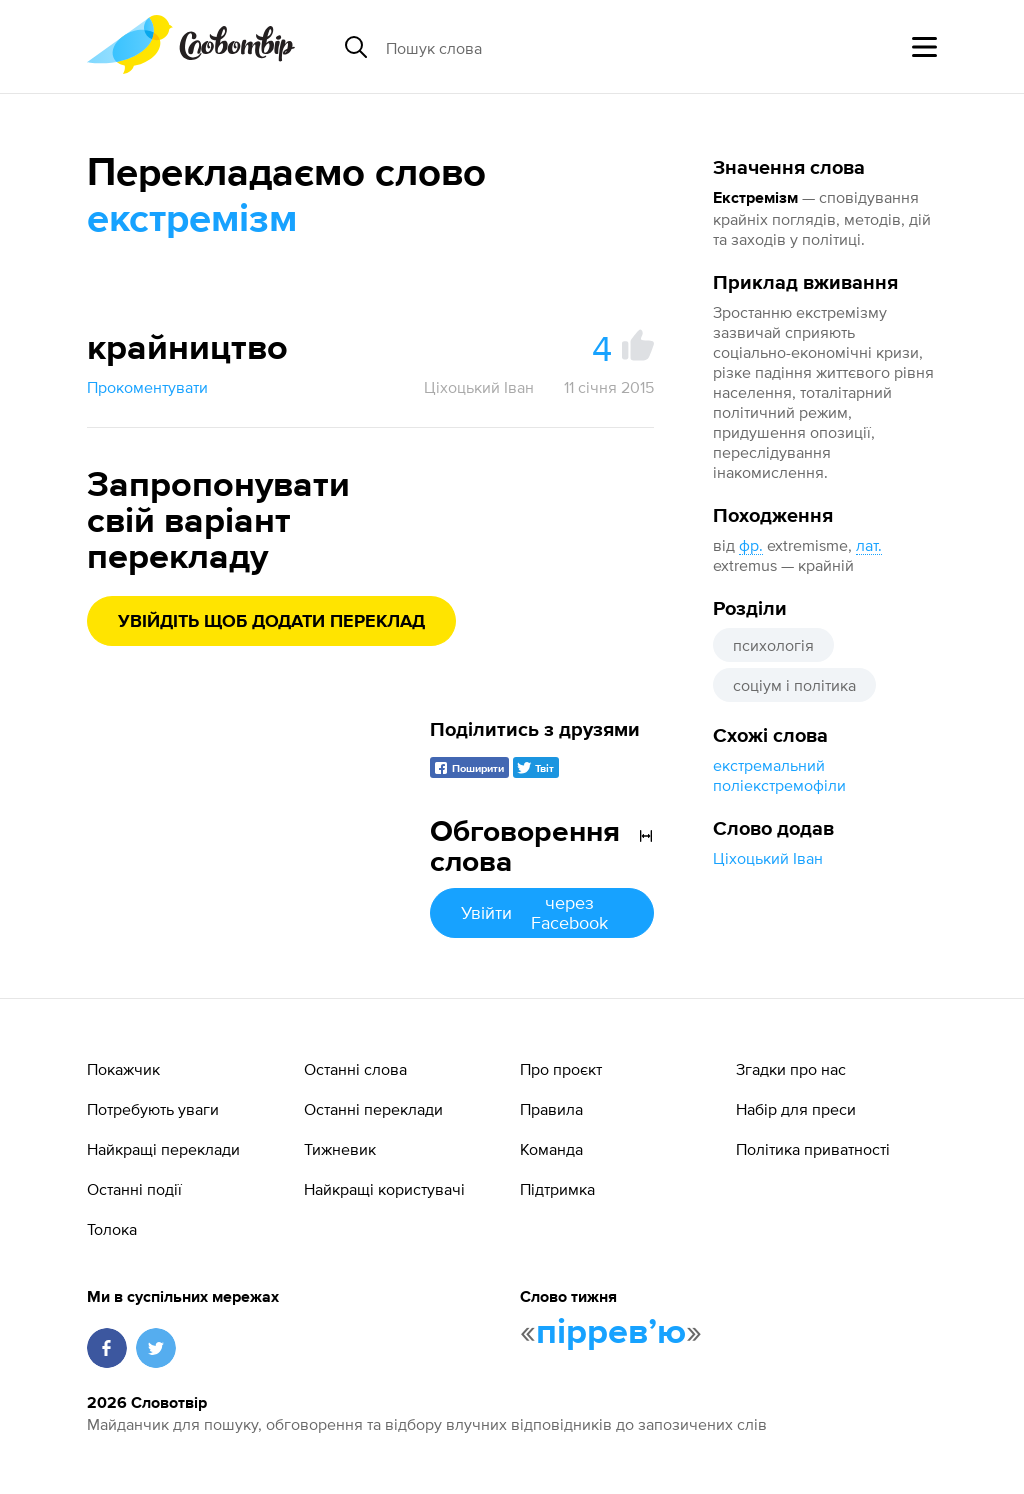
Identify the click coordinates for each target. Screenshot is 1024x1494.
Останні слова (355, 1069)
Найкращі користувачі (384, 1189)
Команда (551, 1149)
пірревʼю (611, 1333)
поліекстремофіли (779, 785)
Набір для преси (796, 1109)
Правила (551, 1109)
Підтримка (557, 1189)
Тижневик (340, 1149)
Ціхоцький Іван (768, 858)
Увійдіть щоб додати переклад (271, 622)
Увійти (542, 912)
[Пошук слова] (540, 47)
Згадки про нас (791, 1069)
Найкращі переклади (163, 1149)
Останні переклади (373, 1109)
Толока (112, 1229)
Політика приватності (813, 1149)
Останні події (134, 1189)
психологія (773, 645)
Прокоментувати (147, 387)
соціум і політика (794, 685)
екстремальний (769, 765)
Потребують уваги (153, 1109)
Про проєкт (561, 1069)
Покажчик (123, 1069)
